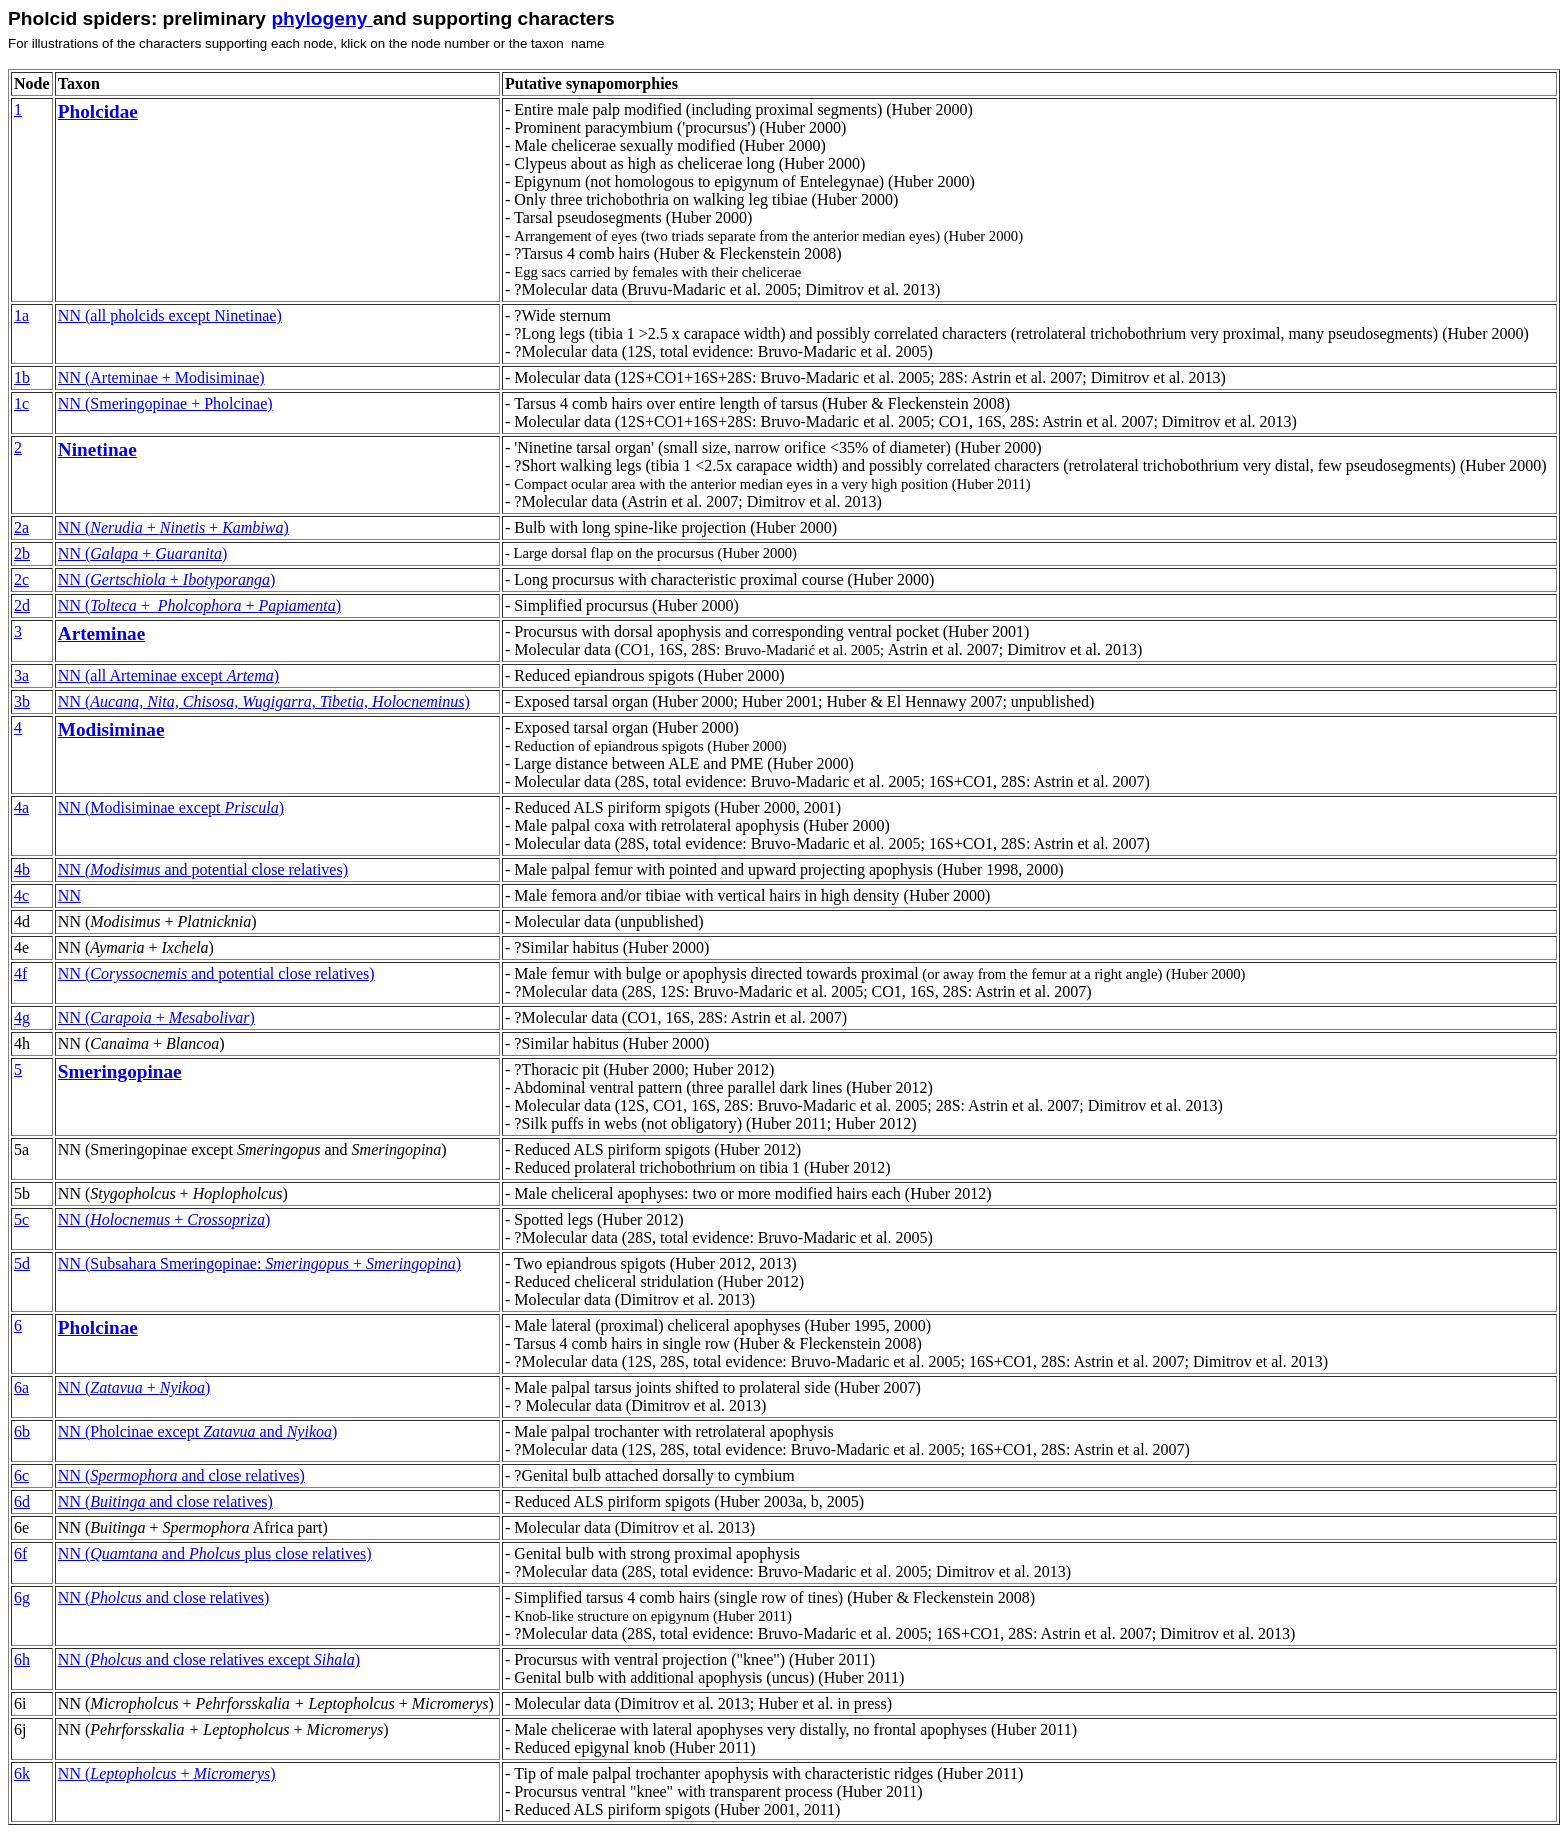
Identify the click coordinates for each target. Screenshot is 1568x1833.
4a (21, 807)
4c (21, 895)
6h (22, 1659)
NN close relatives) (215, 1553)
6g (22, 1597)
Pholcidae (98, 111)
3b (22, 701)
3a (21, 675)
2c (21, 579)
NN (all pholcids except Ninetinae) (170, 315)
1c (21, 403)
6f (20, 1553)
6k (22, 1773)
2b (22, 553)
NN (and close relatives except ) (209, 1659)
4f (20, 973)
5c (21, 1219)
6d (22, 1501)
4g (22, 1017)
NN (166, 579)
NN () (264, 701)
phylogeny (321, 18)
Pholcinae (98, 1327)
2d (22, 605)
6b (22, 1431)
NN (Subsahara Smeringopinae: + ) (259, 1263)
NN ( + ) (142, 553)
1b (22, 377)
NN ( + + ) (173, 527)
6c (21, 1475)
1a (21, 315)
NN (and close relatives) (165, 1501)
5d (22, 1263)
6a (21, 1387)
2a (21, 527)
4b (22, 869)
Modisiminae (111, 729)
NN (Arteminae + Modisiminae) (161, 377)
